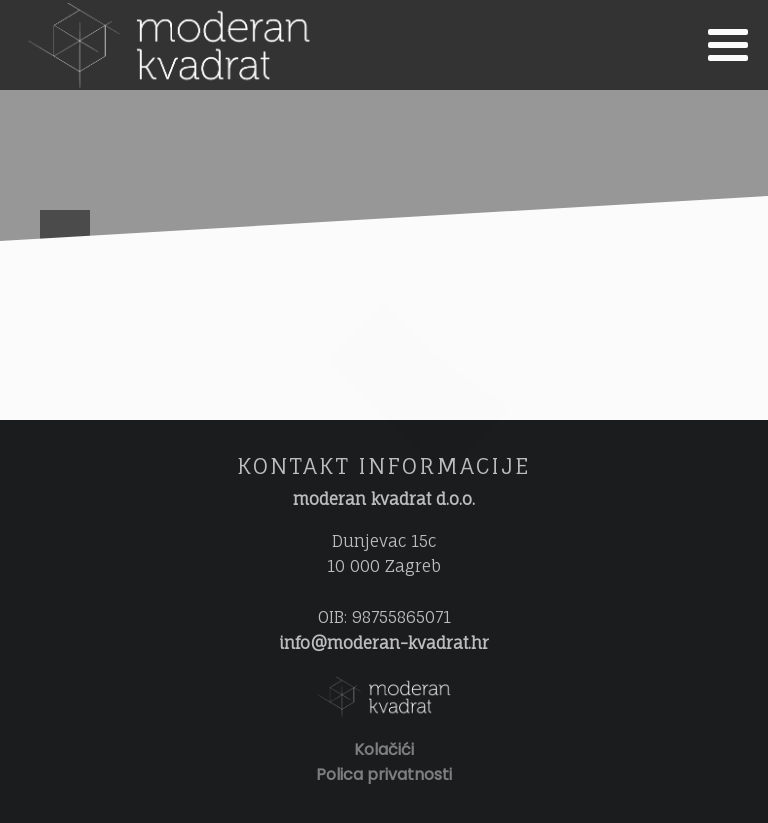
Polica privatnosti (384, 774)
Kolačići (384, 749)
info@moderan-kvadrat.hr (384, 643)
